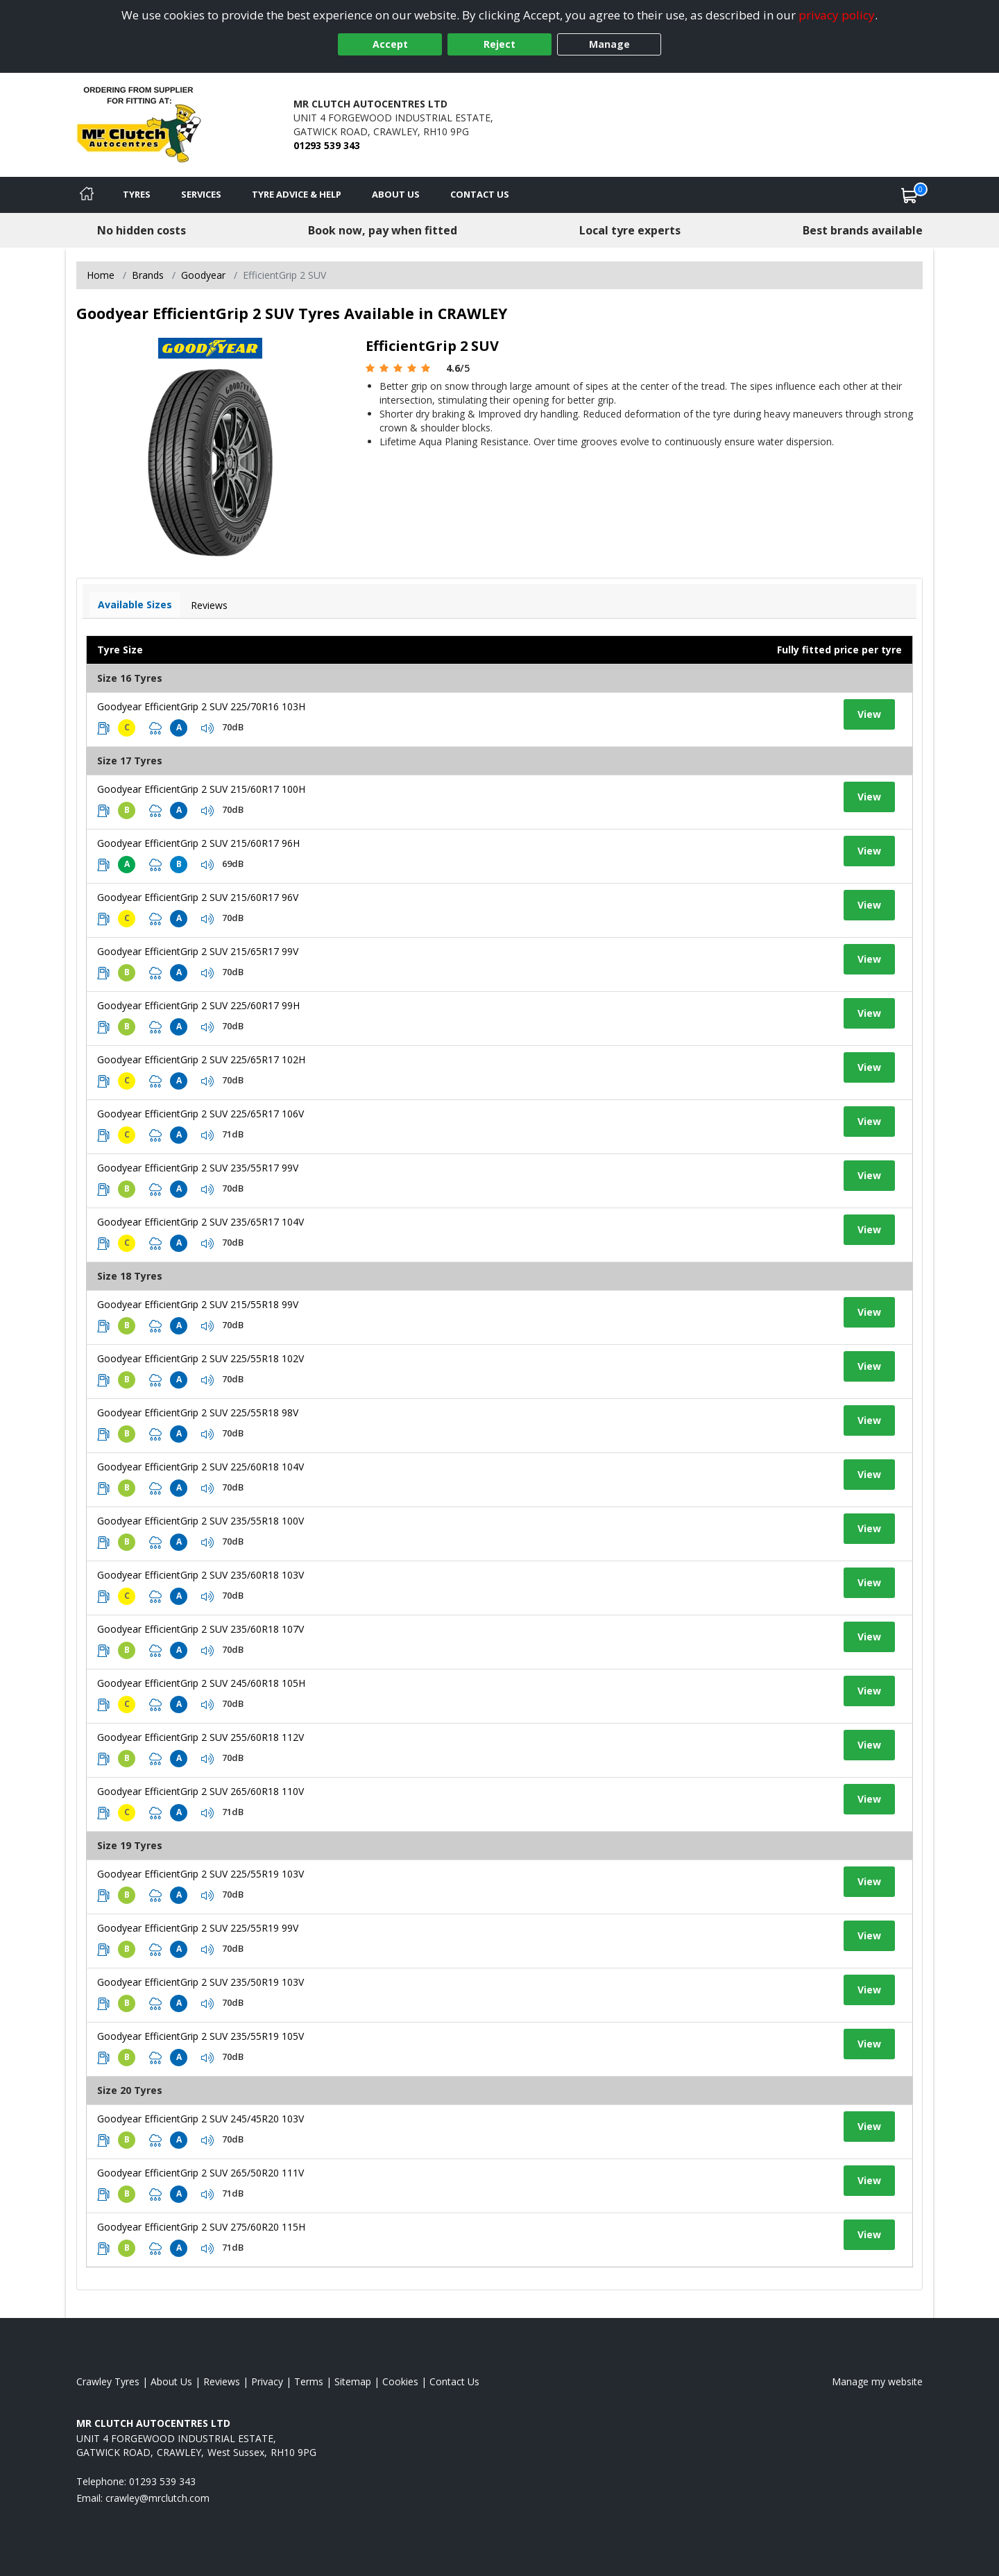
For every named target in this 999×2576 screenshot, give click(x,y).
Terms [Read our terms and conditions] (308, 2381)
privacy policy (837, 15)
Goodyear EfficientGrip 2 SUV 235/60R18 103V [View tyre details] (200, 1574)
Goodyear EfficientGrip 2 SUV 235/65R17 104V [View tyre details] (200, 1221)
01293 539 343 (326, 145)
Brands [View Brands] (148, 275)
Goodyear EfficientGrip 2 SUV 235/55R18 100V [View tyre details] (200, 1520)
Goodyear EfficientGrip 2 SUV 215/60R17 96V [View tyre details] (197, 897)
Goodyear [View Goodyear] (203, 275)
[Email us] (157, 2498)
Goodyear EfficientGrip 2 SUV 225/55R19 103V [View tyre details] (200, 1873)
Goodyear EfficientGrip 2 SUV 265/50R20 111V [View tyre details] (200, 2172)
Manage (609, 44)
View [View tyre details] (869, 714)
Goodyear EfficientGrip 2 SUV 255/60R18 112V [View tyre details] (200, 1737)
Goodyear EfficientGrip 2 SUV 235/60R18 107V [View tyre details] (200, 1628)
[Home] (87, 195)
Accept (390, 44)
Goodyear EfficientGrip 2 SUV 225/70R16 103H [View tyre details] (201, 706)
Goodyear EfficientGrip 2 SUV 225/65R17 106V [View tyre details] (200, 1113)
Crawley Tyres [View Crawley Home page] (107, 2381)
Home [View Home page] (100, 275)
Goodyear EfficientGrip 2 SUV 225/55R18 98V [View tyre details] (197, 1412)
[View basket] (909, 195)
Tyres (137, 194)
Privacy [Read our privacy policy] (267, 2381)
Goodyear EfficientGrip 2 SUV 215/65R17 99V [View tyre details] (197, 951)
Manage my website (877, 2381)
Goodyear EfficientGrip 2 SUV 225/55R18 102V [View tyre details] (200, 1358)
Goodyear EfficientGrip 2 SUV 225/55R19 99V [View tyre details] (197, 1927)
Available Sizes (135, 604)
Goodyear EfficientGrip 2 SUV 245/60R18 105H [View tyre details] (201, 1683)
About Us (396, 194)
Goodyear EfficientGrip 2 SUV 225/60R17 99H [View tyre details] (198, 1005)
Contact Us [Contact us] (479, 194)
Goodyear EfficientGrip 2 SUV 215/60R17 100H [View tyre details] (201, 789)
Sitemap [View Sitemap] (352, 2381)
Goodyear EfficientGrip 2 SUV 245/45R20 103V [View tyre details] (200, 2118)
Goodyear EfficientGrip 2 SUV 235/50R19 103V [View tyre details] (200, 1982)
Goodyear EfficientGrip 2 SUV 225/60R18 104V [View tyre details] (200, 1466)
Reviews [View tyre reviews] (209, 605)
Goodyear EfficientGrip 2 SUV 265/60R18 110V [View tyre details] (200, 1791)
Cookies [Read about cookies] (400, 2381)
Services (201, 194)
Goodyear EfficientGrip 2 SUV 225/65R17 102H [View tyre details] (201, 1059)
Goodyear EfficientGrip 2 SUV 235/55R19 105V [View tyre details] (200, 2036)
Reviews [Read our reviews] (221, 2381)
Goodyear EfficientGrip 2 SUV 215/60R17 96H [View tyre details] (198, 843)
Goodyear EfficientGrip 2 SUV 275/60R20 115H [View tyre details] (201, 2226)
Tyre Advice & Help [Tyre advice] (296, 194)
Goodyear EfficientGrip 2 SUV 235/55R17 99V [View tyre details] (197, 1167)
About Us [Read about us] (171, 2381)
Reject (499, 44)
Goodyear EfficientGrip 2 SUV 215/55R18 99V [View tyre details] (197, 1304)
